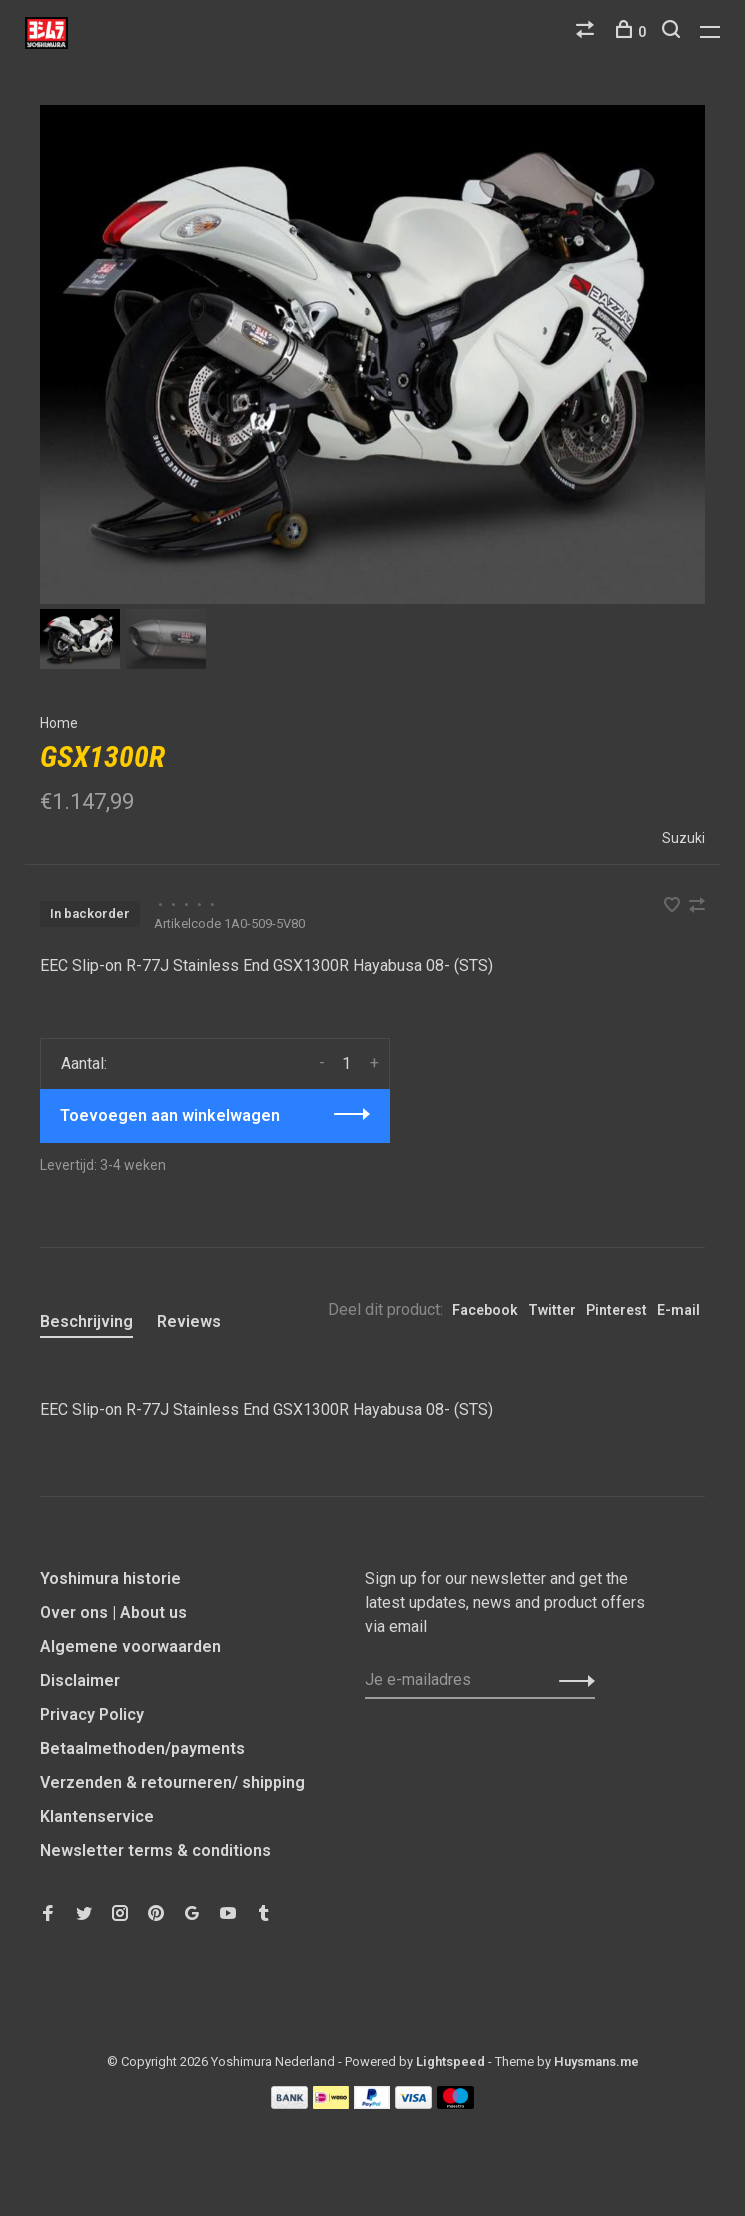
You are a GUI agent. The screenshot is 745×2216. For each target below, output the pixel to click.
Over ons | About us (113, 1612)
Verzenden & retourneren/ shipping (172, 1782)
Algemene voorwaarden (130, 1646)
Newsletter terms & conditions (155, 1850)
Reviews (189, 1321)
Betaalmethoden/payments (142, 1748)
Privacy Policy (92, 1714)
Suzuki (683, 838)
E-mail (678, 1310)
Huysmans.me (596, 2061)
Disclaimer (80, 1680)
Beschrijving (86, 1321)
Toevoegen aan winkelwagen (170, 1115)
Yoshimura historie (110, 1578)
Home (59, 723)
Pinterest (616, 1310)
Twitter (552, 1310)
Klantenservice (97, 1816)
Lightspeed (450, 2061)
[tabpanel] (372, 354)
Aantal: (84, 1063)
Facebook (485, 1310)
